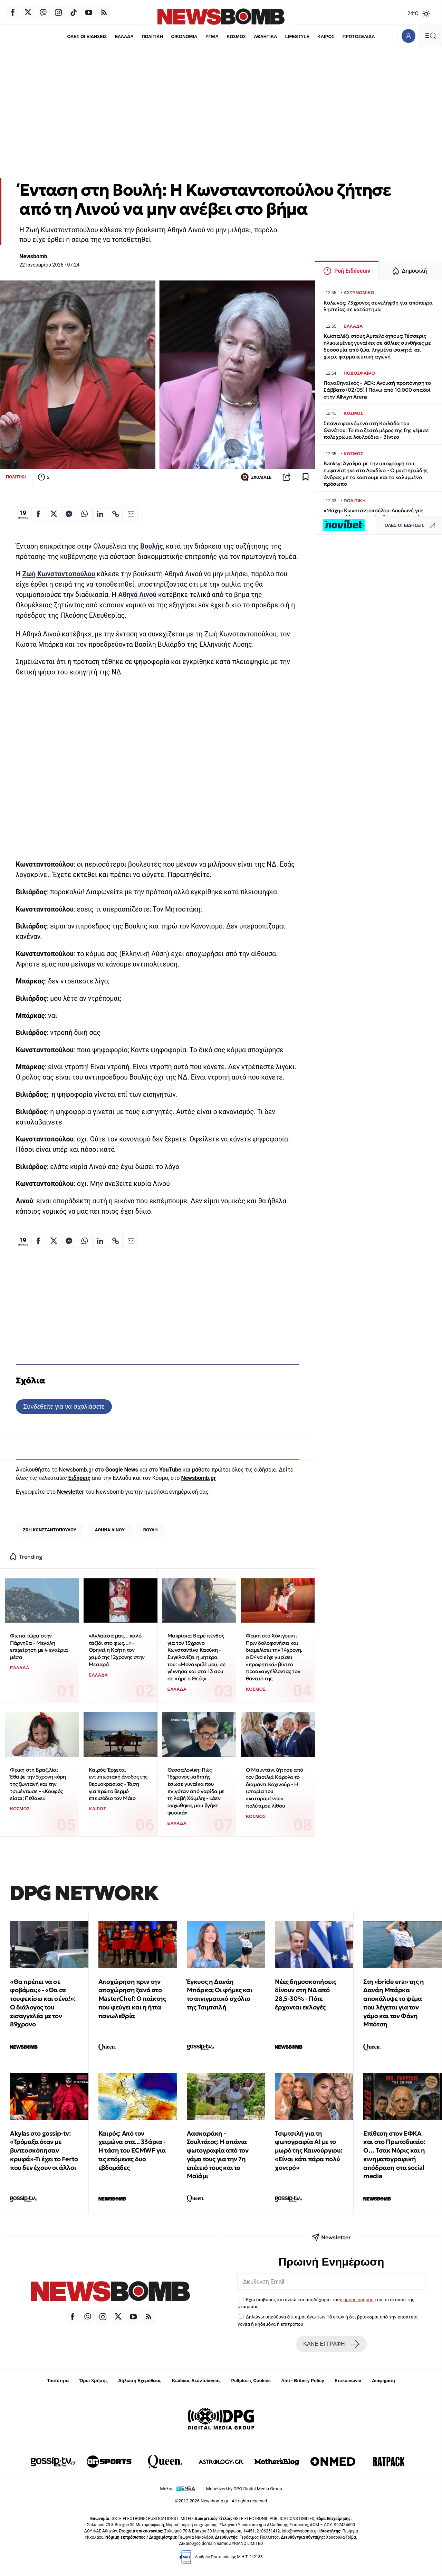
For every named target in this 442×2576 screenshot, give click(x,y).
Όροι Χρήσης (93, 2380)
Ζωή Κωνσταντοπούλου (58, 574)
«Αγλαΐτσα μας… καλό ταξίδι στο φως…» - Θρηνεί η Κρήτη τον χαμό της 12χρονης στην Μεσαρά (117, 1650)
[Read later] (305, 477)
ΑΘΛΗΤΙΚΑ (265, 36)
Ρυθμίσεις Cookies (250, 2380)
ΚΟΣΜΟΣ (236, 36)
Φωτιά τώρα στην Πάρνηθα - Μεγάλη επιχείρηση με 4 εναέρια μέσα (39, 1646)
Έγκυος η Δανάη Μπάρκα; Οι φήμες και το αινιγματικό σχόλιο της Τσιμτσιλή (219, 1994)
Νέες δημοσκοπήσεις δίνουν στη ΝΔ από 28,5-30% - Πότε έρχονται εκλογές (305, 1994)
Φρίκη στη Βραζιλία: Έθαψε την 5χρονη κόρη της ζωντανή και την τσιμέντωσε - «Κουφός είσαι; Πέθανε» (38, 1784)
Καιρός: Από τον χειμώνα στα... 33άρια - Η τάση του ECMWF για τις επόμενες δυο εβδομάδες (132, 2150)
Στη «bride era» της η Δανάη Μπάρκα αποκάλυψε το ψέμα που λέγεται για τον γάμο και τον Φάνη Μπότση (393, 2003)
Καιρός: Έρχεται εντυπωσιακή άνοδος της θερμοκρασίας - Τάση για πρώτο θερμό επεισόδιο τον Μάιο (118, 1784)
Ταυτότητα (58, 2380)
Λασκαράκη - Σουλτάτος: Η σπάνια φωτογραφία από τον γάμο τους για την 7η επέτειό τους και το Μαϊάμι (218, 2154)
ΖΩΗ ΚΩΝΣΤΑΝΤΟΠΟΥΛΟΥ (49, 1529)
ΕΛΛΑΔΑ (124, 36)
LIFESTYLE (297, 36)
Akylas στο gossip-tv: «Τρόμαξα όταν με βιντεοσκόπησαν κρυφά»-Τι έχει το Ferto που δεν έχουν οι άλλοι (44, 2150)
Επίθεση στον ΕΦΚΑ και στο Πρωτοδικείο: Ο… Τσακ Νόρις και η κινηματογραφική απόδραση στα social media (394, 2154)
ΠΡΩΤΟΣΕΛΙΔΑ (359, 36)
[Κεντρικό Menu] (431, 36)
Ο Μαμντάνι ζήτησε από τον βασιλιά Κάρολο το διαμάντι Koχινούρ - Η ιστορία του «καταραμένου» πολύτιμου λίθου (274, 1787)
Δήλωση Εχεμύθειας (139, 2380)
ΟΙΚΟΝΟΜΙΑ (184, 36)
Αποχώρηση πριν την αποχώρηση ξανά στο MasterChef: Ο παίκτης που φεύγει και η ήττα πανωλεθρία (132, 1999)
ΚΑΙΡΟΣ (325, 36)
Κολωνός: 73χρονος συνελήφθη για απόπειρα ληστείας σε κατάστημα (378, 306)
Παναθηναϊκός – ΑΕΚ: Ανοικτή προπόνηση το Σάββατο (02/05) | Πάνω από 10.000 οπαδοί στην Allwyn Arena (377, 390)
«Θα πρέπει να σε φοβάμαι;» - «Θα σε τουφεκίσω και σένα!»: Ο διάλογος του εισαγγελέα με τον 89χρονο (43, 2003)
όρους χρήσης (358, 2299)
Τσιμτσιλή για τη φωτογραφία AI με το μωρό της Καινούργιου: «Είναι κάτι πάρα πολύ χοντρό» (308, 2150)
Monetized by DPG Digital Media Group (244, 2488)
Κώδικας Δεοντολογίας (196, 2380)
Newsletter (70, 1491)
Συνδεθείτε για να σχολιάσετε (63, 1406)
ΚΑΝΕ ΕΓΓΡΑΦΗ (331, 2344)
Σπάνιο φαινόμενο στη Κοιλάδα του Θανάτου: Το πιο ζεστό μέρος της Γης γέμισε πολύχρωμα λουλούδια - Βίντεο (376, 430)
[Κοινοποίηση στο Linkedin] (100, 514)
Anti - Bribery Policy (302, 2380)
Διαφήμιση (383, 2380)
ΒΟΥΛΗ (150, 1529)
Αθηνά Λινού (137, 595)
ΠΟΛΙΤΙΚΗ (152, 36)
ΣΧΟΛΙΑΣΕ (256, 477)
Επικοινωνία (348, 2380)
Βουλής (151, 546)
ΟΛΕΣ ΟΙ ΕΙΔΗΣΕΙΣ (87, 36)
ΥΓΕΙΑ (212, 36)
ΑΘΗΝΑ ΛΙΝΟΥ (110, 1529)
